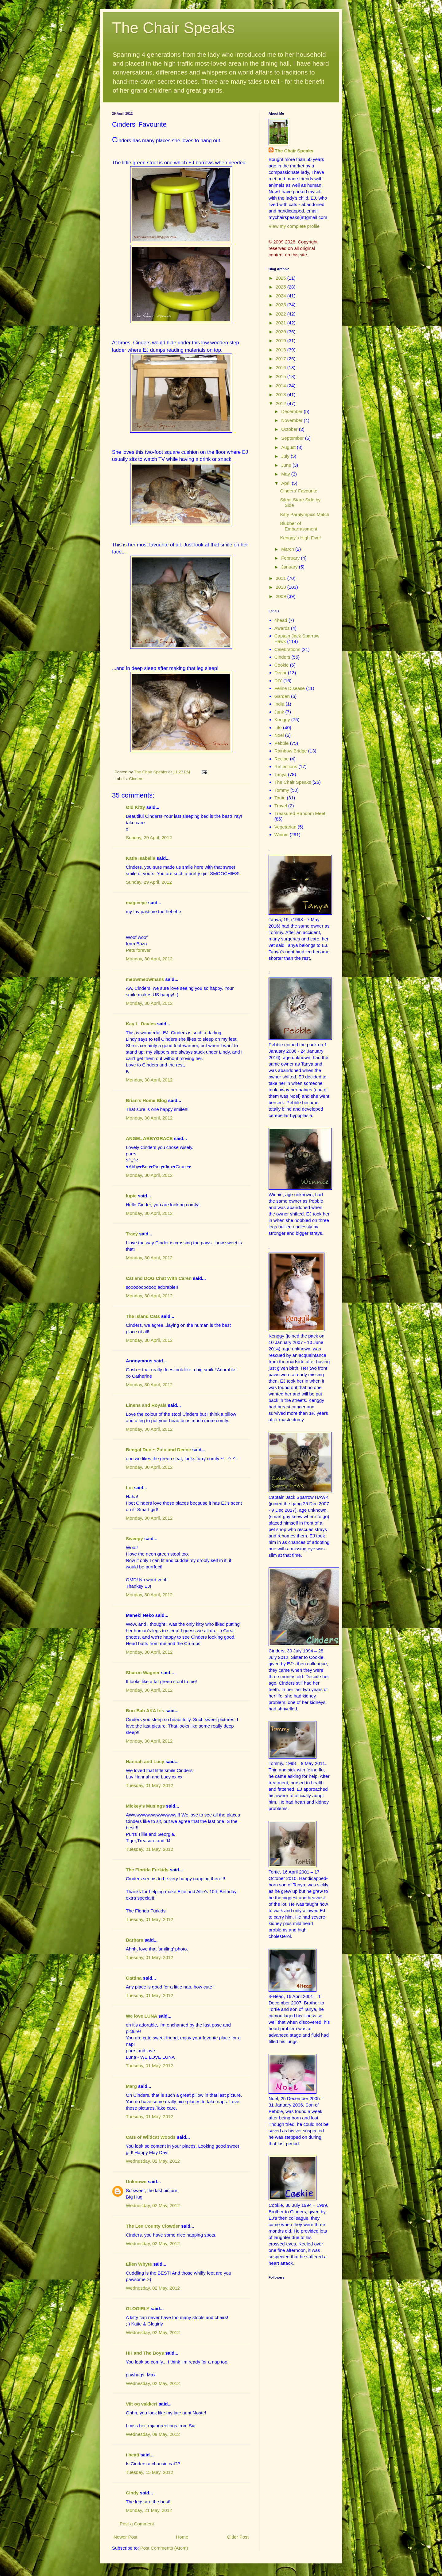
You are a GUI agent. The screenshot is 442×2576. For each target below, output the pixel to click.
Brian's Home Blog (146, 1100)
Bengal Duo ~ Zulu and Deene (158, 1449)
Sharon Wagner (143, 1672)
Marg (131, 2086)
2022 (281, 313)
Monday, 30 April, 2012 (149, 958)
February (291, 558)
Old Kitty (135, 807)
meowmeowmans (145, 979)
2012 (281, 403)
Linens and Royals (146, 1405)
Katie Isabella (140, 858)
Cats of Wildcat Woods (151, 2137)
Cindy (132, 2492)
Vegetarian (285, 826)
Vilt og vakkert (141, 2403)
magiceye (136, 902)
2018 (281, 349)
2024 (281, 295)
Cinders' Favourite (298, 490)
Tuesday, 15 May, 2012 (149, 2472)
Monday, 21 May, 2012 (149, 2510)
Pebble (281, 743)
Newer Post (126, 2537)
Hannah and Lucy (145, 1761)
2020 (281, 331)
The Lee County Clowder (153, 2226)
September (293, 438)
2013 (281, 394)
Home (182, 2537)
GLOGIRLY (137, 2308)
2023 (281, 304)
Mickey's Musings (145, 1806)
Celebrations (287, 649)
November (292, 420)
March (288, 549)
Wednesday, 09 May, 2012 (153, 2434)
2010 (281, 587)
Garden (282, 696)
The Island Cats (143, 1316)
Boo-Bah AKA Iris (145, 1710)
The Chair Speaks (173, 27)
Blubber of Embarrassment (298, 526)
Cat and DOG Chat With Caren (159, 1278)
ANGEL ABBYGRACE (149, 1138)
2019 (281, 340)
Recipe (281, 758)
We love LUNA (141, 2016)
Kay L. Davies (141, 1023)
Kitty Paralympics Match (304, 514)
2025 (281, 286)
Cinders (136, 778)
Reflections (285, 766)
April (286, 483)
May (286, 474)
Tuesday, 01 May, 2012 (149, 1785)
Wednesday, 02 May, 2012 (153, 2161)
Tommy (281, 790)
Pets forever (138, 950)
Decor (280, 672)
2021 (281, 322)
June (287, 465)
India (279, 703)
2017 (281, 358)
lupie (131, 1195)
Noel (279, 735)
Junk (279, 711)
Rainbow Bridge (290, 750)
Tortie (280, 797)
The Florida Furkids (147, 1869)
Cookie (281, 665)
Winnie (281, 834)
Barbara (134, 1940)
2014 (281, 385)
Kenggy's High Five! (300, 537)
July (286, 456)
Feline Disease (289, 688)
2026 (281, 278)
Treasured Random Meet (299, 813)
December (292, 411)
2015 (281, 376)
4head (280, 620)
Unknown (136, 2181)
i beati (132, 2454)
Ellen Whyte (139, 2264)
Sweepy (134, 1538)
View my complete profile (294, 226)
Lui (129, 1487)
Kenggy (282, 719)
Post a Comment (137, 2523)
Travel (280, 805)
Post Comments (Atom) (164, 2548)
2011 (281, 578)
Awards (282, 628)
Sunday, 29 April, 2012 (149, 837)
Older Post (238, 2537)
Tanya (280, 774)
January (290, 566)
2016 (281, 367)
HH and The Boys (145, 2353)
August (289, 447)
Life (278, 727)
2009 (281, 596)
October (290, 429)
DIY (278, 680)
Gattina (134, 1978)
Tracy (132, 1233)
